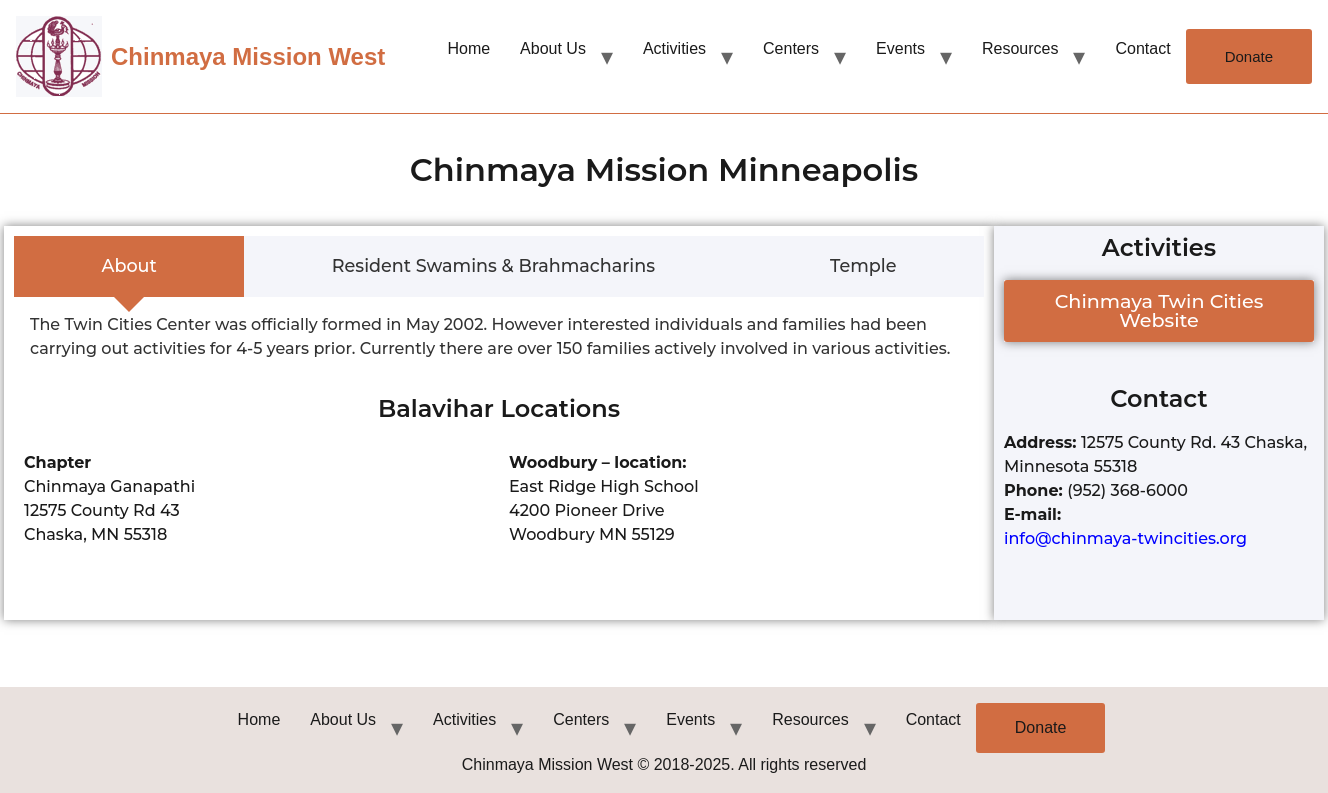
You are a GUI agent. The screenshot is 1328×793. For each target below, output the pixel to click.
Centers (791, 48)
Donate (1249, 56)
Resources (1020, 48)
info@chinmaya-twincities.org (1125, 538)
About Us (553, 48)
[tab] (129, 267)
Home (468, 48)
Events (900, 48)
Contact (1142, 48)
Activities (674, 48)
